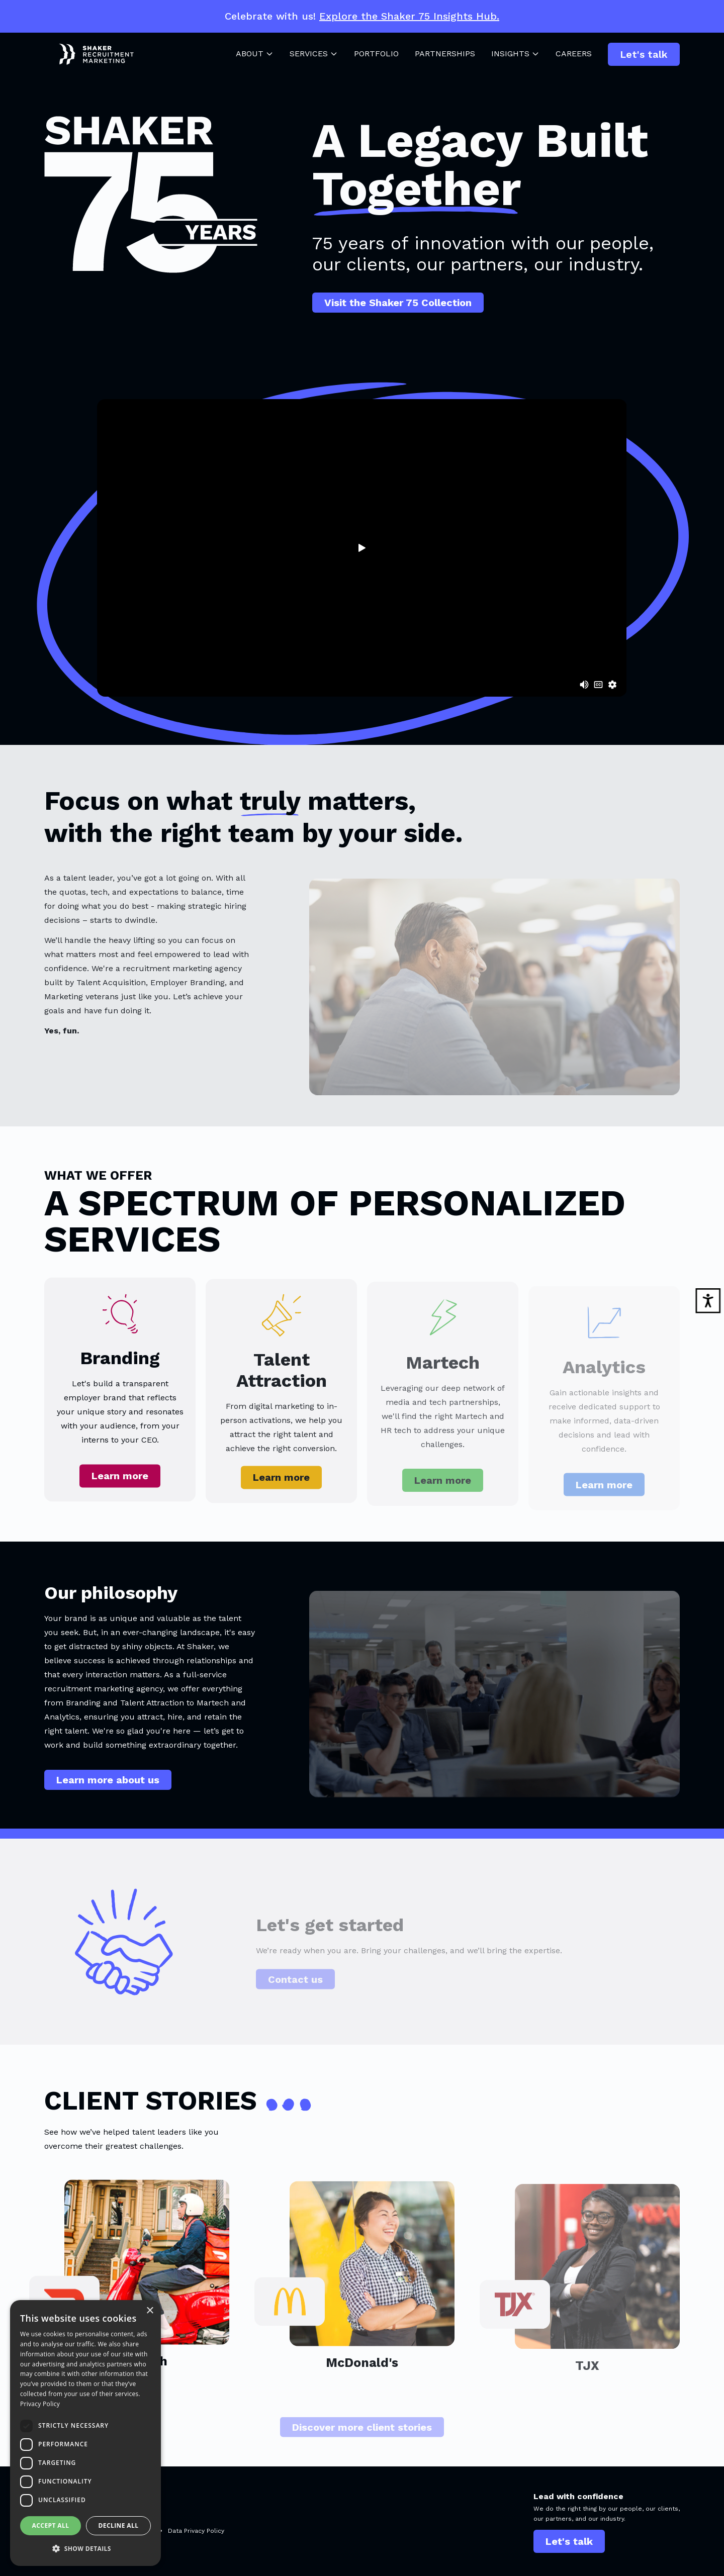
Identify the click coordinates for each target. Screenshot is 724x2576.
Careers (574, 53)
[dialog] (85, 2433)
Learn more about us (107, 1787)
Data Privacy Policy (196, 2530)
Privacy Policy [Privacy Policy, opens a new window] (40, 2404)
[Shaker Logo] (89, 54)
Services (314, 53)
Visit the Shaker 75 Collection (398, 303)
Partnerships (445, 53)
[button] (85, 2549)
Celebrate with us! (362, 16)
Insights (515, 53)
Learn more (120, 1488)
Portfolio (376, 53)
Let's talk (644, 54)
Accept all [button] (50, 2525)
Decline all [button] (119, 2525)
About (255, 53)
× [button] (149, 2311)
